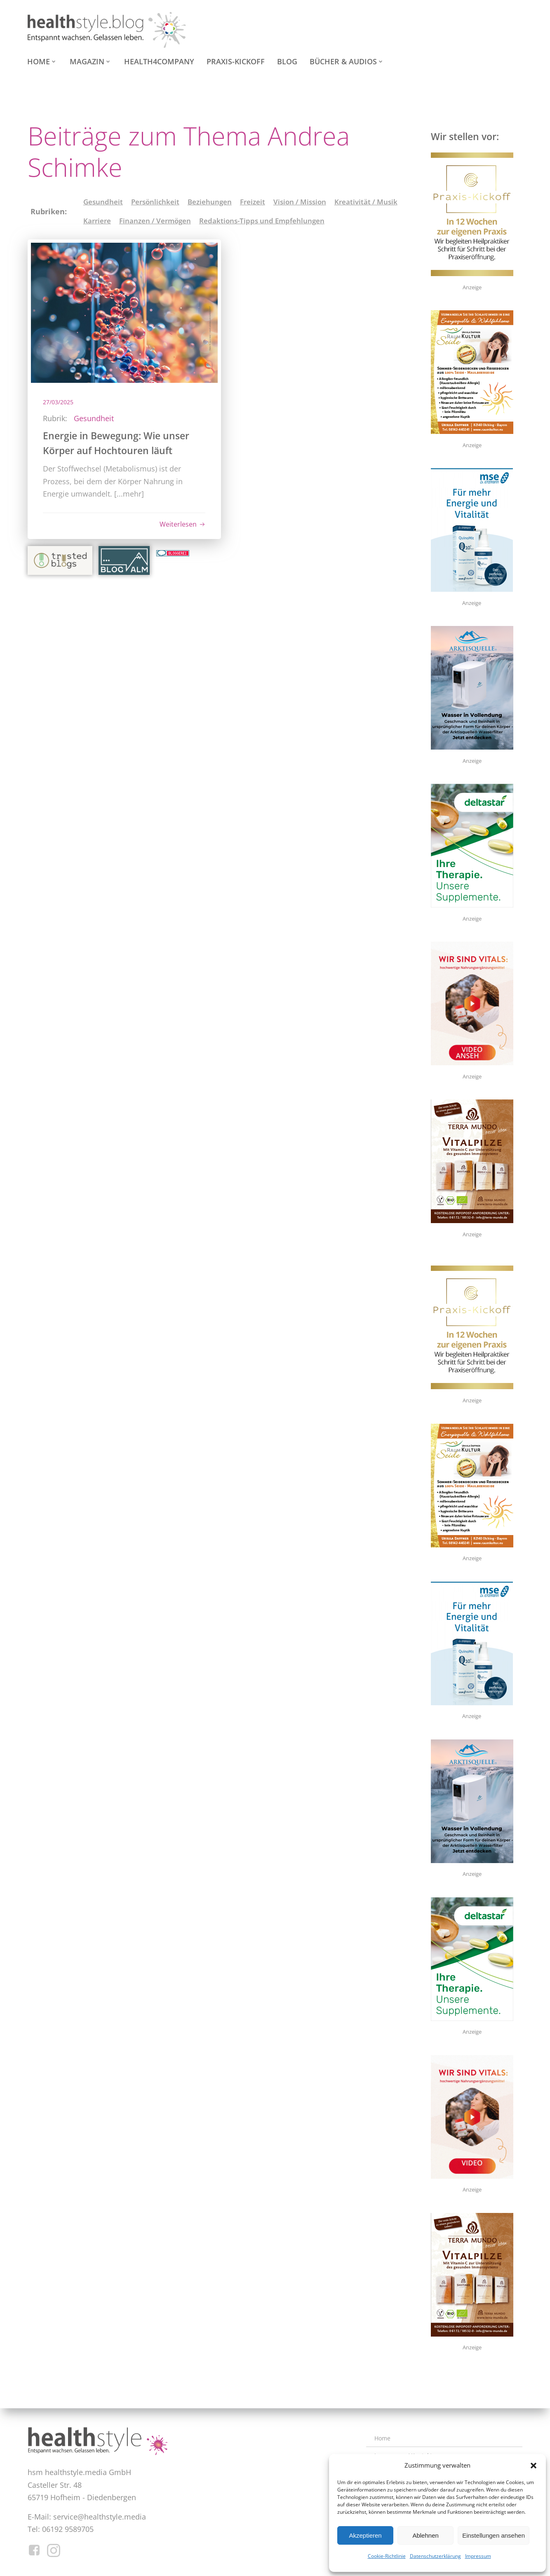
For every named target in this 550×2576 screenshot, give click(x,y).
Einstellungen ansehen (493, 2535)
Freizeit (252, 201)
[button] (533, 2465)
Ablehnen (425, 2535)
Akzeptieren (365, 2535)
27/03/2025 (58, 402)
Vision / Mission (299, 201)
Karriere (97, 220)
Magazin (91, 61)
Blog (287, 61)
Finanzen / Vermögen (155, 220)
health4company (159, 61)
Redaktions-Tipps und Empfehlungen (261, 220)
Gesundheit (103, 201)
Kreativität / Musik (365, 201)
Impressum (478, 2556)
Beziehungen (210, 201)
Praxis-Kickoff (236, 61)
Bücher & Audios (347, 61)
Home (42, 61)
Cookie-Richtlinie (387, 2556)
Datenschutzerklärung (435, 2556)
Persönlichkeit (155, 201)
